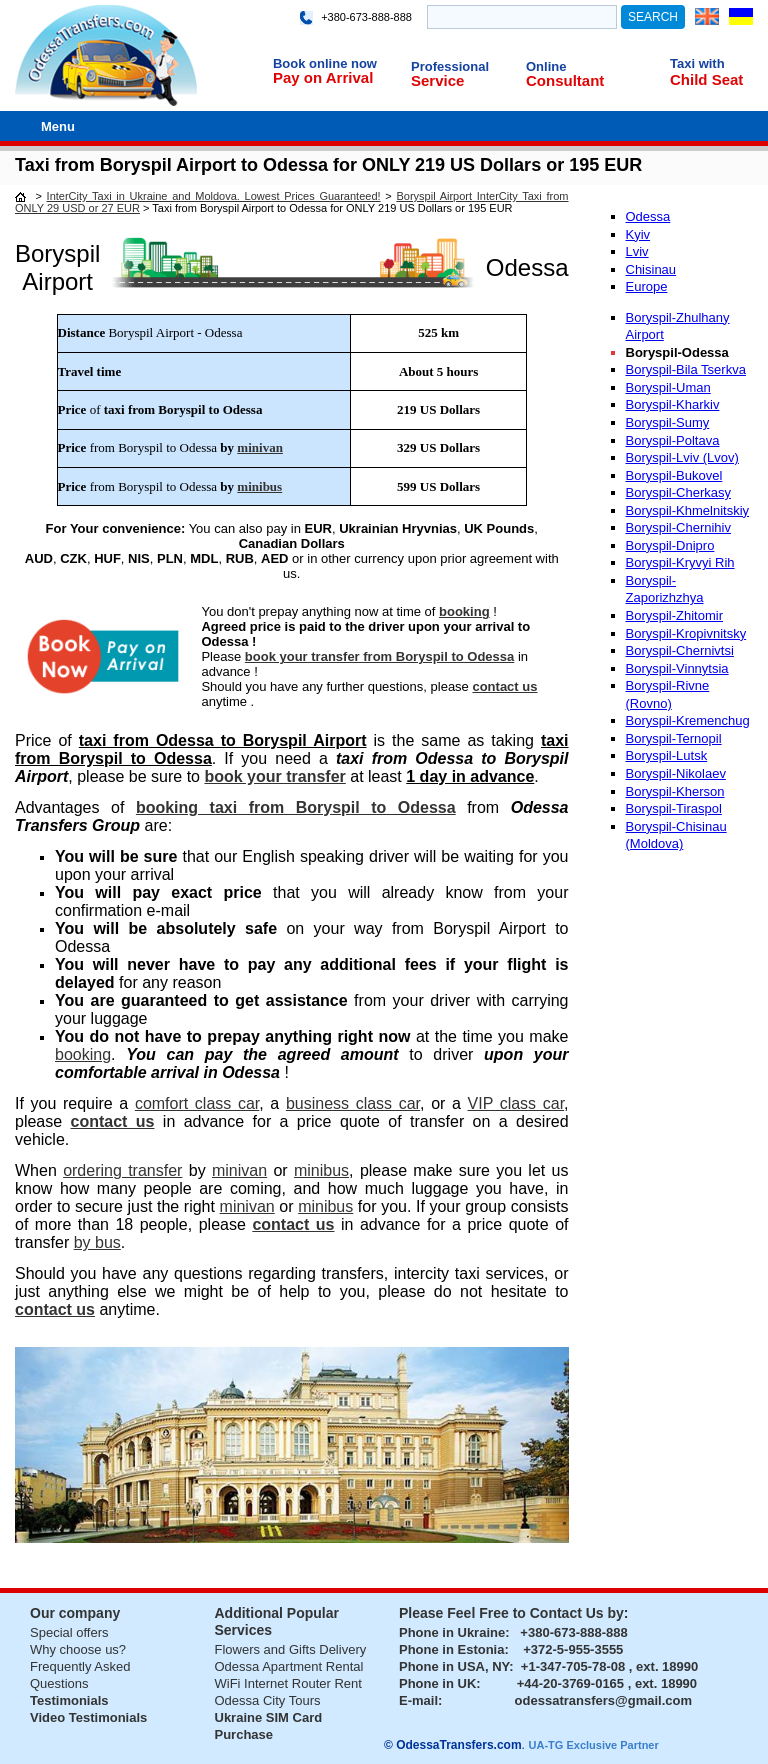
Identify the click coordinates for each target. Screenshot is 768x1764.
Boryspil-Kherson (675, 791)
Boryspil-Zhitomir (675, 615)
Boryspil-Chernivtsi (680, 650)
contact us (504, 686)
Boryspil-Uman (668, 387)
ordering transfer (122, 1170)
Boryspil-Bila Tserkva (686, 369)
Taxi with (697, 63)
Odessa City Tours (268, 1700)
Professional (450, 66)
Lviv (637, 251)
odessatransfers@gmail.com (603, 1700)
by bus (97, 1242)
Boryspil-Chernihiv (678, 527)
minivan (260, 447)
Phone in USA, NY (454, 1666)
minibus (259, 486)
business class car (353, 1103)
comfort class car (197, 1103)
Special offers (69, 1632)
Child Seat (706, 79)
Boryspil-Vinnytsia (677, 668)
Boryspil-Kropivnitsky (686, 633)
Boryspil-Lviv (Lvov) (682, 457)
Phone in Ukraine (452, 1632)
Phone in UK (437, 1683)
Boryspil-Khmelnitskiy (688, 510)
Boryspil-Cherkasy (678, 492)
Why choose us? (78, 1649)
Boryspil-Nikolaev (676, 773)
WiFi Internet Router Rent (288, 1683)
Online (546, 66)
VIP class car (516, 1103)
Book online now (325, 63)
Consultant (565, 80)
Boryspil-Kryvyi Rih (680, 562)
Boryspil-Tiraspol (674, 808)
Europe (647, 286)
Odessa (648, 216)
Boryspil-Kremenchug (688, 720)
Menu (58, 126)
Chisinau (651, 269)
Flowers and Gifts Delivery (291, 1649)
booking (464, 611)
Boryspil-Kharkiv (673, 404)
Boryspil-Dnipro (670, 545)
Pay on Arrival (323, 77)
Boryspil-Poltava (673, 440)
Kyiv (638, 234)
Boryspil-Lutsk (667, 755)
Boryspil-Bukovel (674, 475)
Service (437, 80)
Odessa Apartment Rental (289, 1666)
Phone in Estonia (451, 1649)
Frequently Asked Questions (80, 1675)
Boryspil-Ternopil (674, 738)
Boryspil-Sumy (668, 422)
